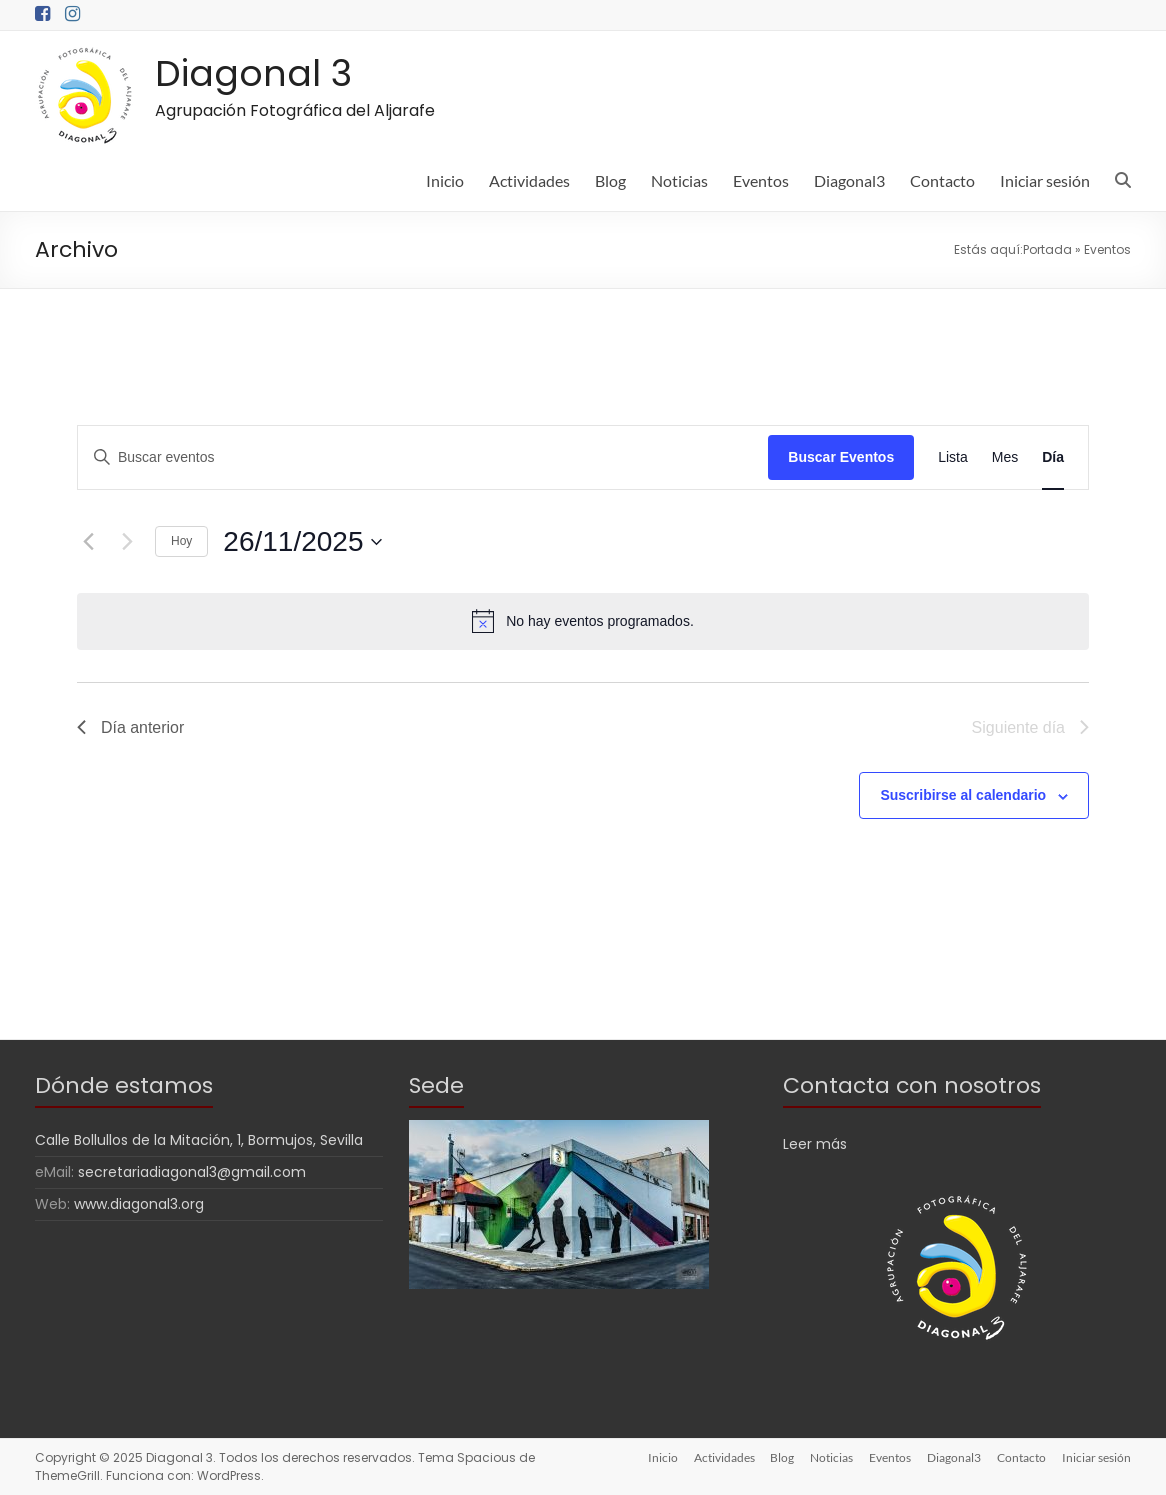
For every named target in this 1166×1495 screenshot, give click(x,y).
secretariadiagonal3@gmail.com (192, 1172)
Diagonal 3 (253, 73)
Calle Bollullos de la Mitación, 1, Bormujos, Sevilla (199, 1140)
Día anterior (131, 727)
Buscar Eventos (841, 457)
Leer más (815, 1144)
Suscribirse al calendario (963, 795)
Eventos (761, 180)
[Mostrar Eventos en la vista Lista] (953, 457)
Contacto (942, 180)
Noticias (679, 180)
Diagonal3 (849, 180)
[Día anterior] (89, 542)
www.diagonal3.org (139, 1204)
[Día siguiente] (128, 542)
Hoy (181, 541)
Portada (1047, 249)
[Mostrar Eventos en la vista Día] (1053, 457)
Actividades (529, 180)
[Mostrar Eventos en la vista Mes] (1005, 457)
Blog (610, 180)
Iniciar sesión (1045, 180)
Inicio (445, 180)
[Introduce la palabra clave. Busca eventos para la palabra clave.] (423, 457)
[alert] (583, 621)
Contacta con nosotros (912, 1085)
